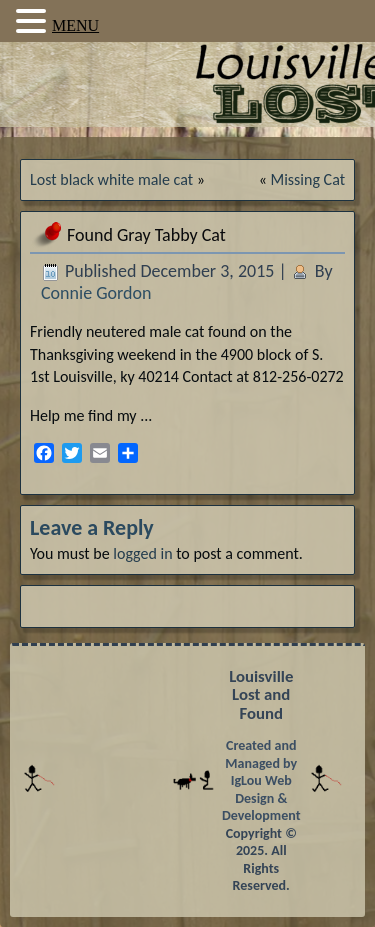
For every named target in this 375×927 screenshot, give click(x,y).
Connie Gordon (96, 293)
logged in (142, 553)
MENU (75, 25)
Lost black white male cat (111, 179)
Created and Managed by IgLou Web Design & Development (261, 780)
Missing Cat (308, 179)
